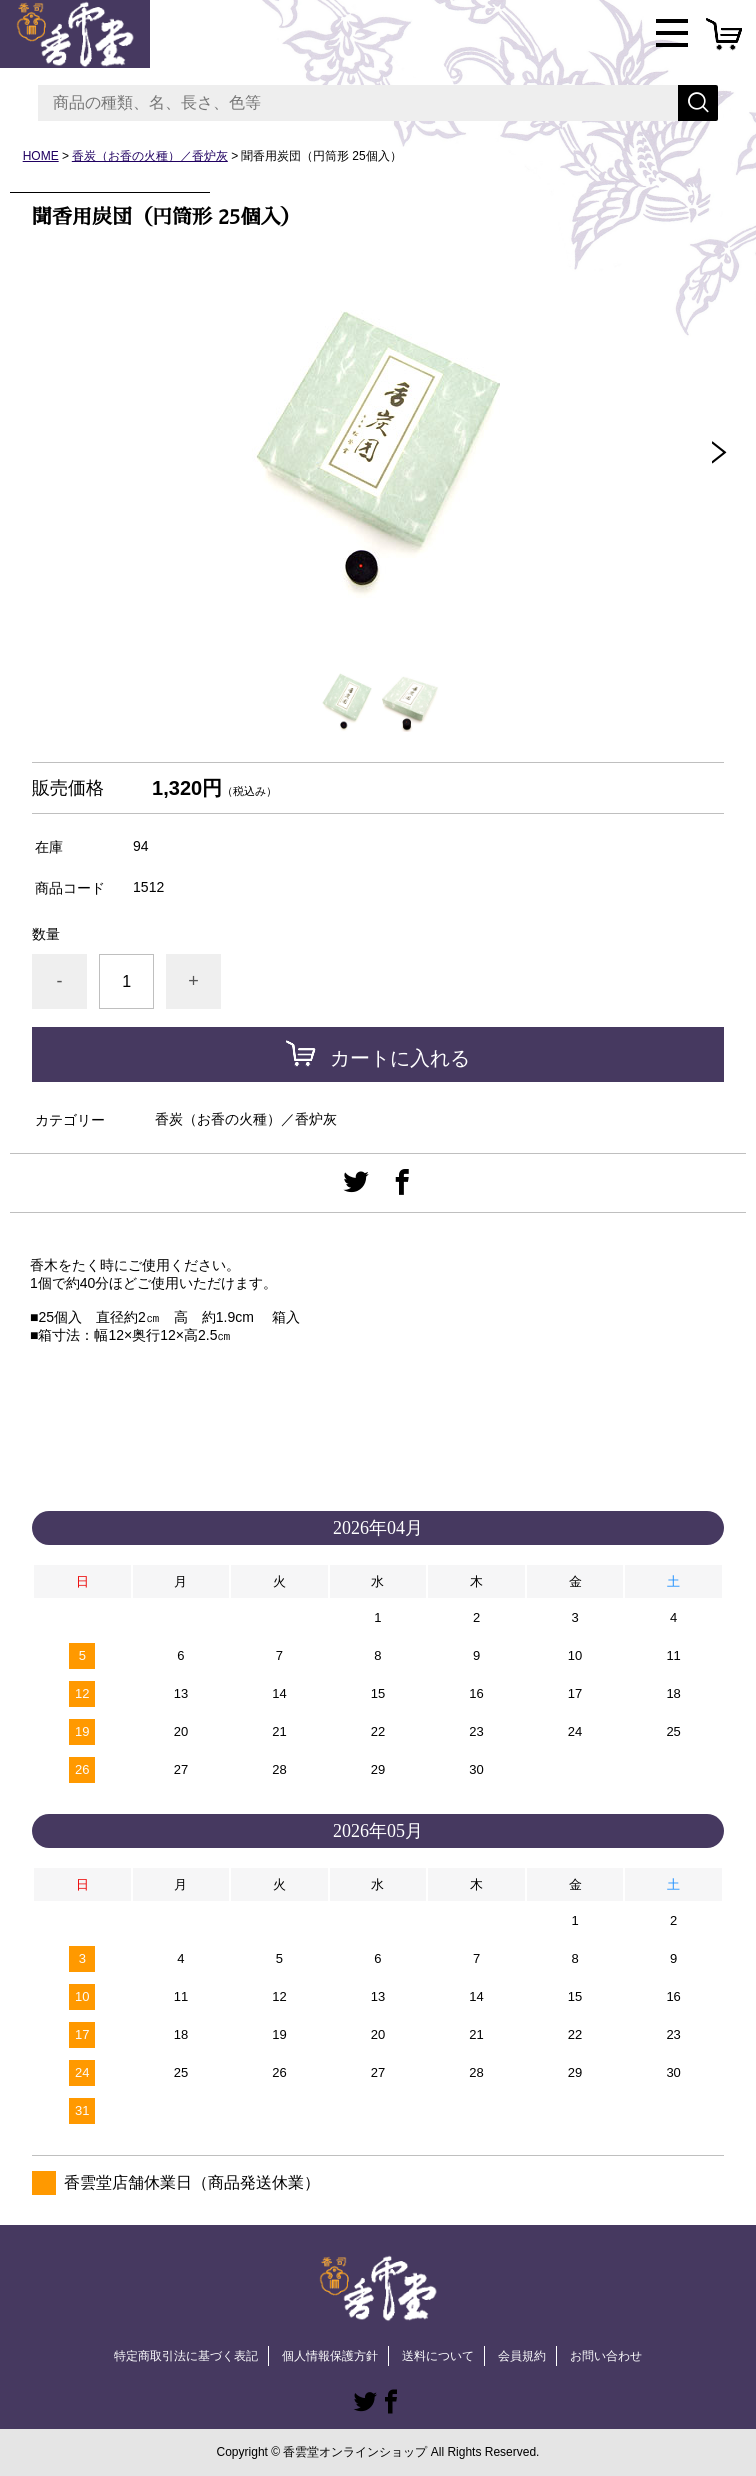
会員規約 (522, 2356)
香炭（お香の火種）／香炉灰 (150, 156)
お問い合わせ (606, 2356)
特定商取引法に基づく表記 (186, 2356)
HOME (41, 156)
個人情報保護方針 (330, 2356)
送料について (438, 2356)
